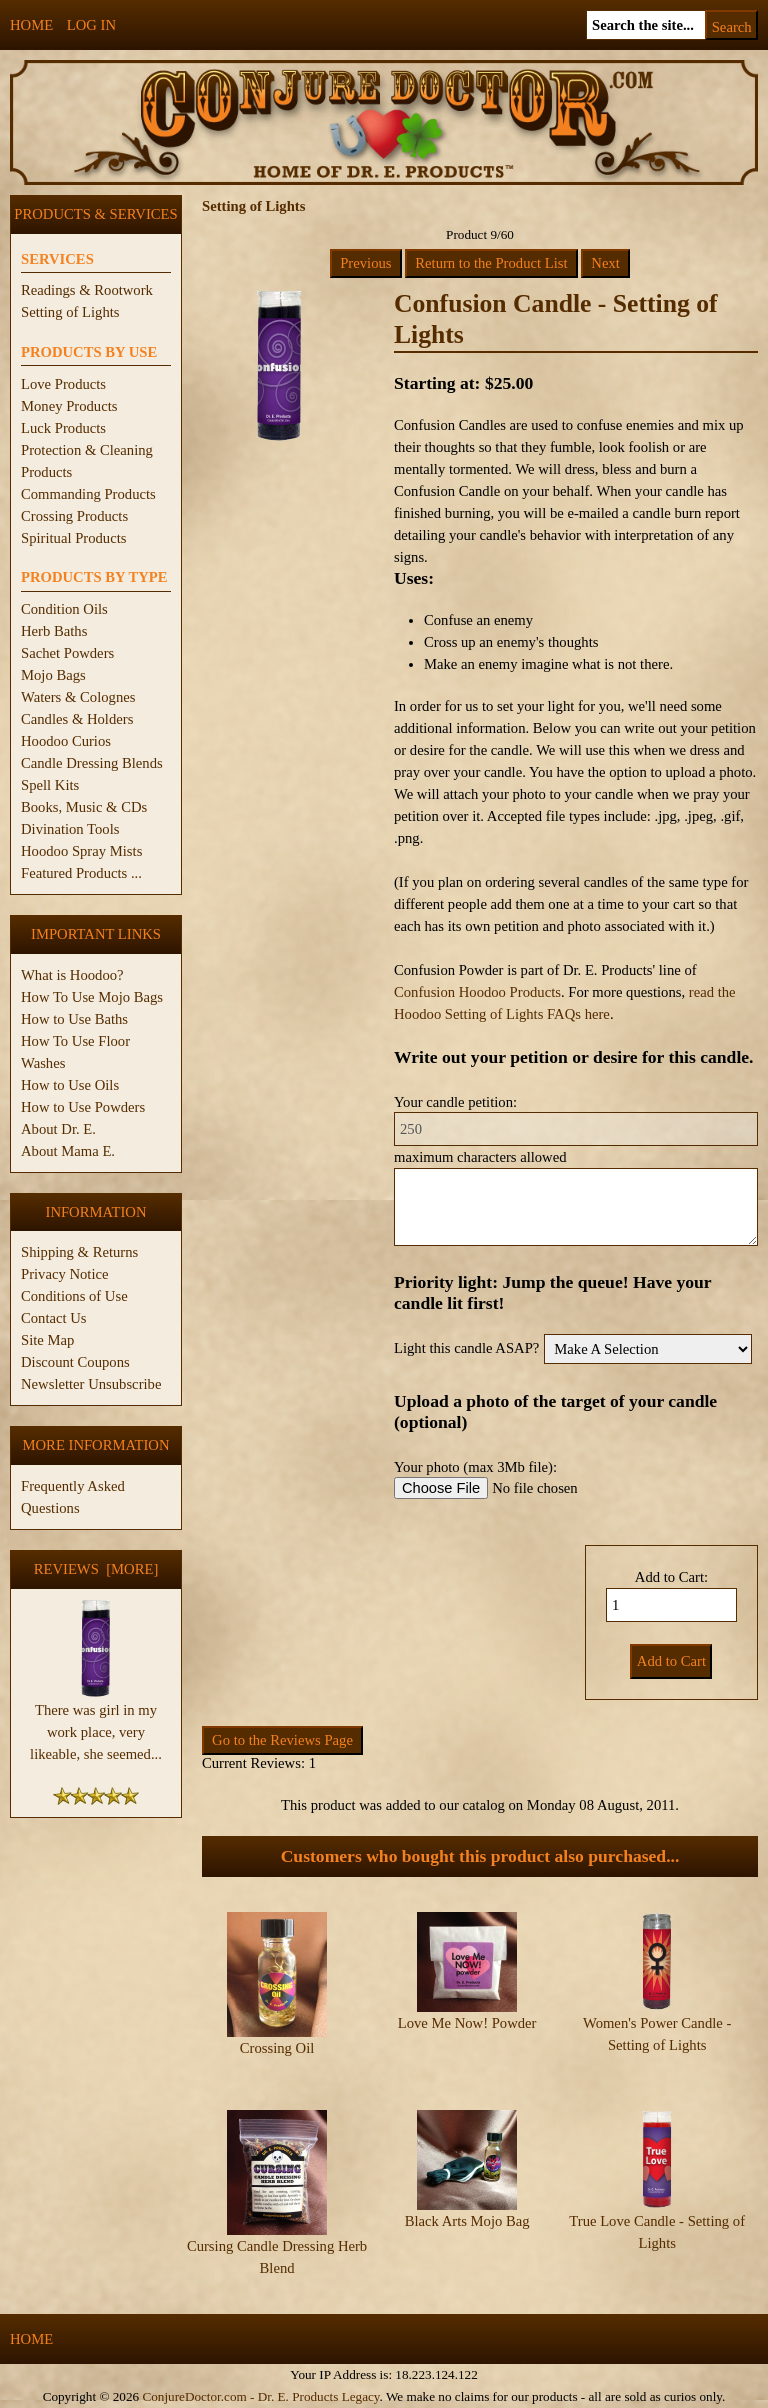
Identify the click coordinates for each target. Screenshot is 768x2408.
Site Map (47, 1340)
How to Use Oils (70, 1085)
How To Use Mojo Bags (92, 997)
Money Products (69, 406)
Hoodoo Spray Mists (81, 851)
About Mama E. (68, 1151)
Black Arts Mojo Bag (467, 2221)
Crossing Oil (277, 2048)
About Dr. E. (58, 1129)
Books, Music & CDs (84, 807)
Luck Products (63, 428)
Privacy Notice (65, 1274)
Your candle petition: (455, 1102)
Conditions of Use (74, 1296)
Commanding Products (88, 494)
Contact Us (54, 1318)
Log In (91, 25)
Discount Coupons (75, 1362)
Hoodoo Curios (66, 741)
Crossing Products (74, 516)
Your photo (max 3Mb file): (475, 1467)
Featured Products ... (81, 873)
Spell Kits (50, 785)
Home (31, 25)
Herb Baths (54, 631)
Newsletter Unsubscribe (91, 1384)
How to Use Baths (74, 1019)
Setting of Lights (70, 312)
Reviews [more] (96, 1569)
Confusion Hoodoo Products (477, 992)
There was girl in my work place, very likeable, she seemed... (96, 1724)
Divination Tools (70, 829)
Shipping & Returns (79, 1252)
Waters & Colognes (78, 697)
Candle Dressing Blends (92, 763)
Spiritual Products (73, 538)
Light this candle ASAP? (466, 1348)
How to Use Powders (83, 1107)
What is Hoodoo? (72, 975)
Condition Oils (64, 609)
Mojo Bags (53, 675)
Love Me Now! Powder (467, 2023)
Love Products (63, 384)
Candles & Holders (77, 719)
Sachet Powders (67, 653)
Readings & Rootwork (87, 290)
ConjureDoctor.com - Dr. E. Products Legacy (260, 2396)
